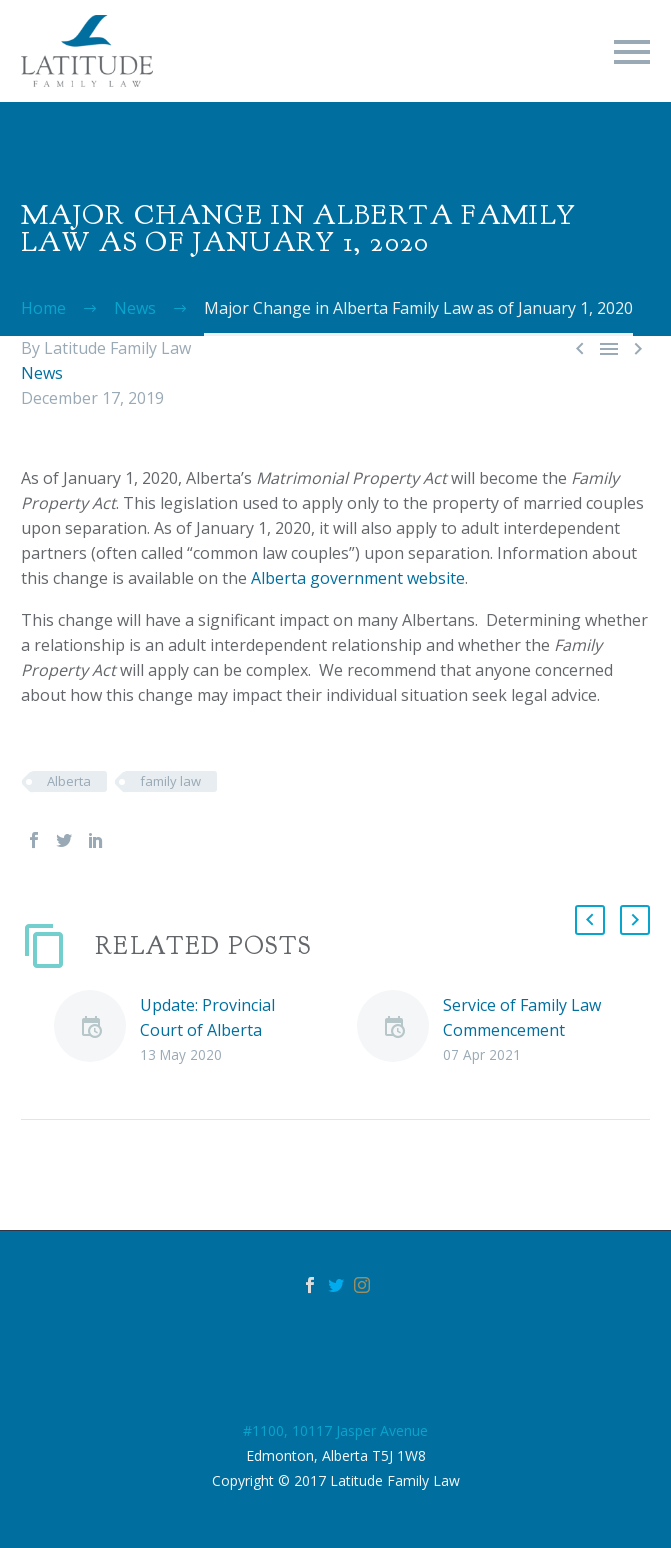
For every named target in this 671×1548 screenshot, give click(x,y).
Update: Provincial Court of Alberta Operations (207, 1030)
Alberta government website (358, 578)
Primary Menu (632, 52)
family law (170, 781)
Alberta (69, 781)
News (42, 373)
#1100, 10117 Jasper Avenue (335, 1430)
